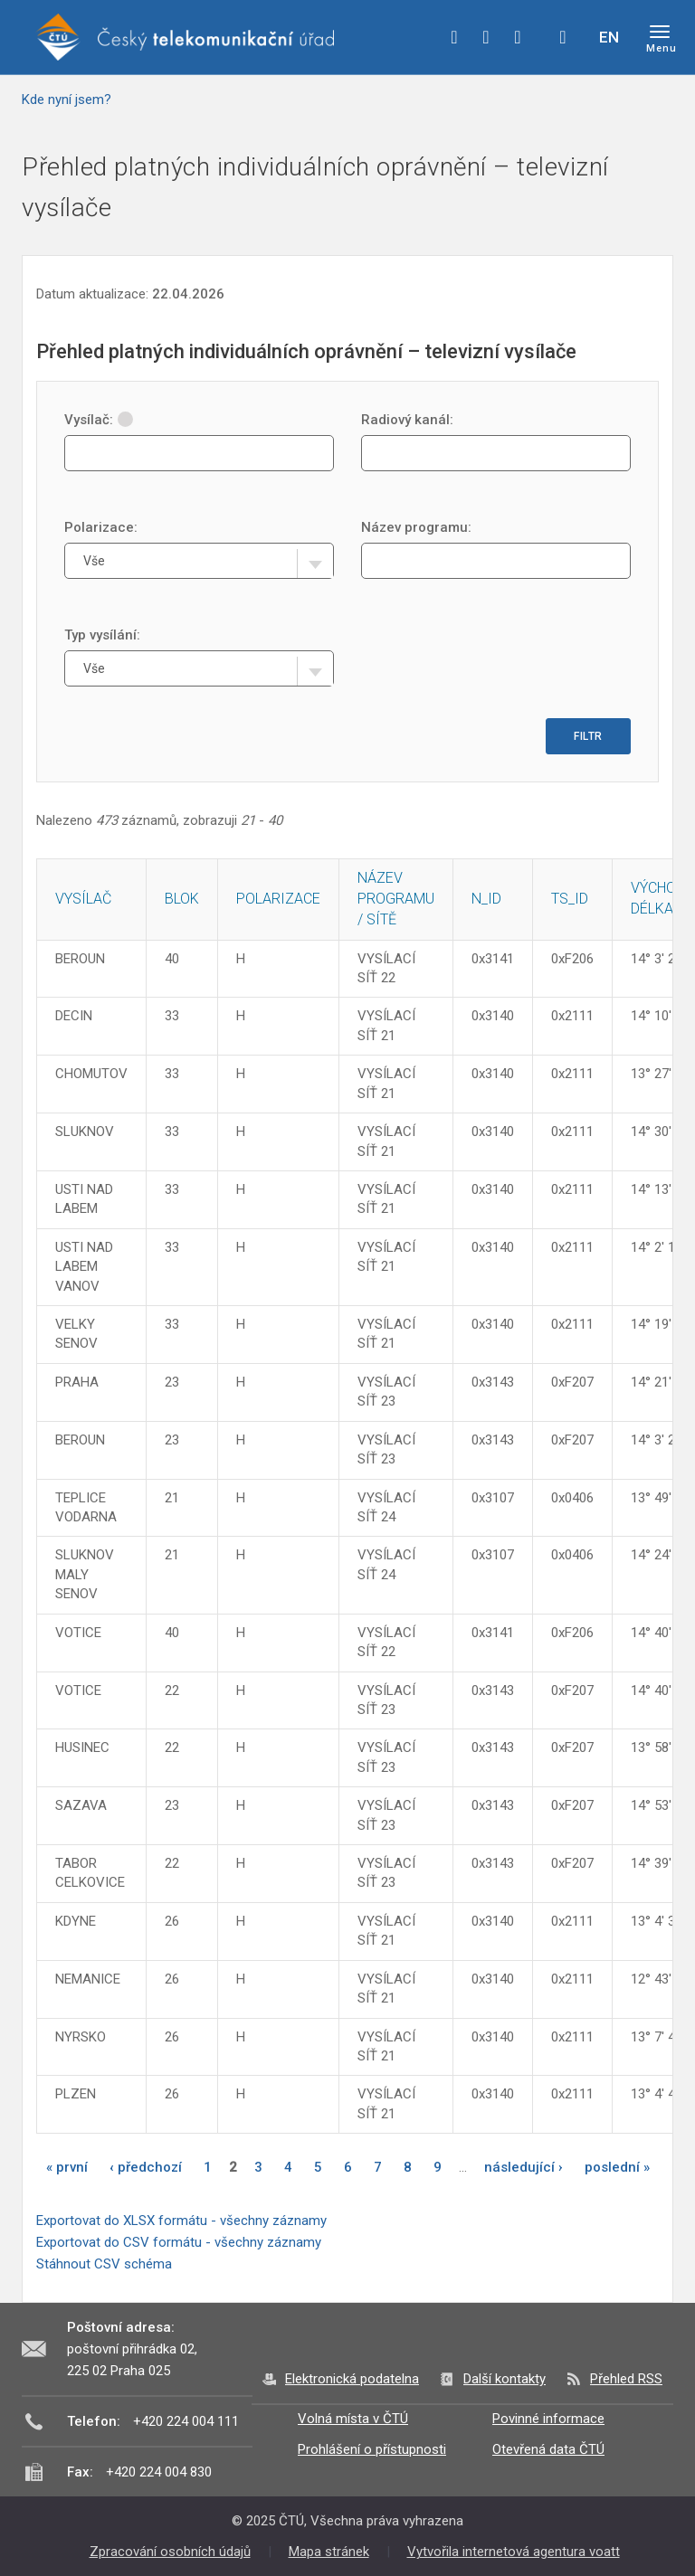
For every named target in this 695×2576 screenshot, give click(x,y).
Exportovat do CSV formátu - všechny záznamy (178, 2242)
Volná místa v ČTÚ (353, 2418)
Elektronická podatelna (352, 2379)
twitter (486, 37)
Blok (182, 898)
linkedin (518, 37)
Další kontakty (504, 2379)
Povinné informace (548, 2418)
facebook (454, 37)
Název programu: (416, 527)
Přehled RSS (626, 2379)
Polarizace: (101, 527)
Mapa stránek (329, 2551)
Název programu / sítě (395, 898)
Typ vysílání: (102, 635)
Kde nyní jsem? (66, 99)
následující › (523, 2167)
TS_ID (569, 898)
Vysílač (83, 898)
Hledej (563, 37)
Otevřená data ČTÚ (548, 2449)
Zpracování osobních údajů (170, 2551)
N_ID (486, 898)
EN (609, 37)
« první (67, 2167)
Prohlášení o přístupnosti (372, 2449)
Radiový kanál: (407, 420)
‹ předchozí (145, 2167)
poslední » (617, 2167)
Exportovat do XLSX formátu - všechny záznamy (181, 2220)
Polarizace (278, 898)
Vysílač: (98, 420)
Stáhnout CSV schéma (104, 2264)
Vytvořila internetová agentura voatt (513, 2551)
